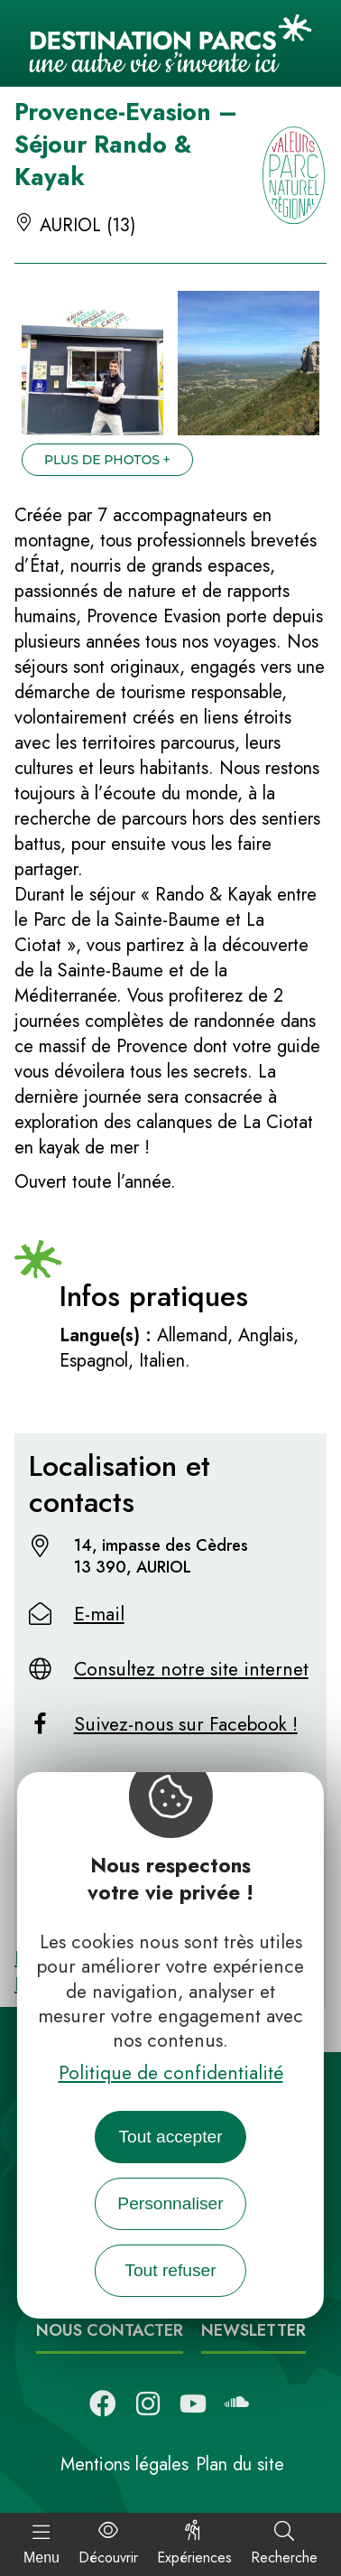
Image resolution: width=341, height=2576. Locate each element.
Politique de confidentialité (171, 2072)
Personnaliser (170, 2203)
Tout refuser (170, 2270)
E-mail (99, 1614)
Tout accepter (170, 2136)
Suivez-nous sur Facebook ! (186, 1724)
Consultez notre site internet (191, 1669)
